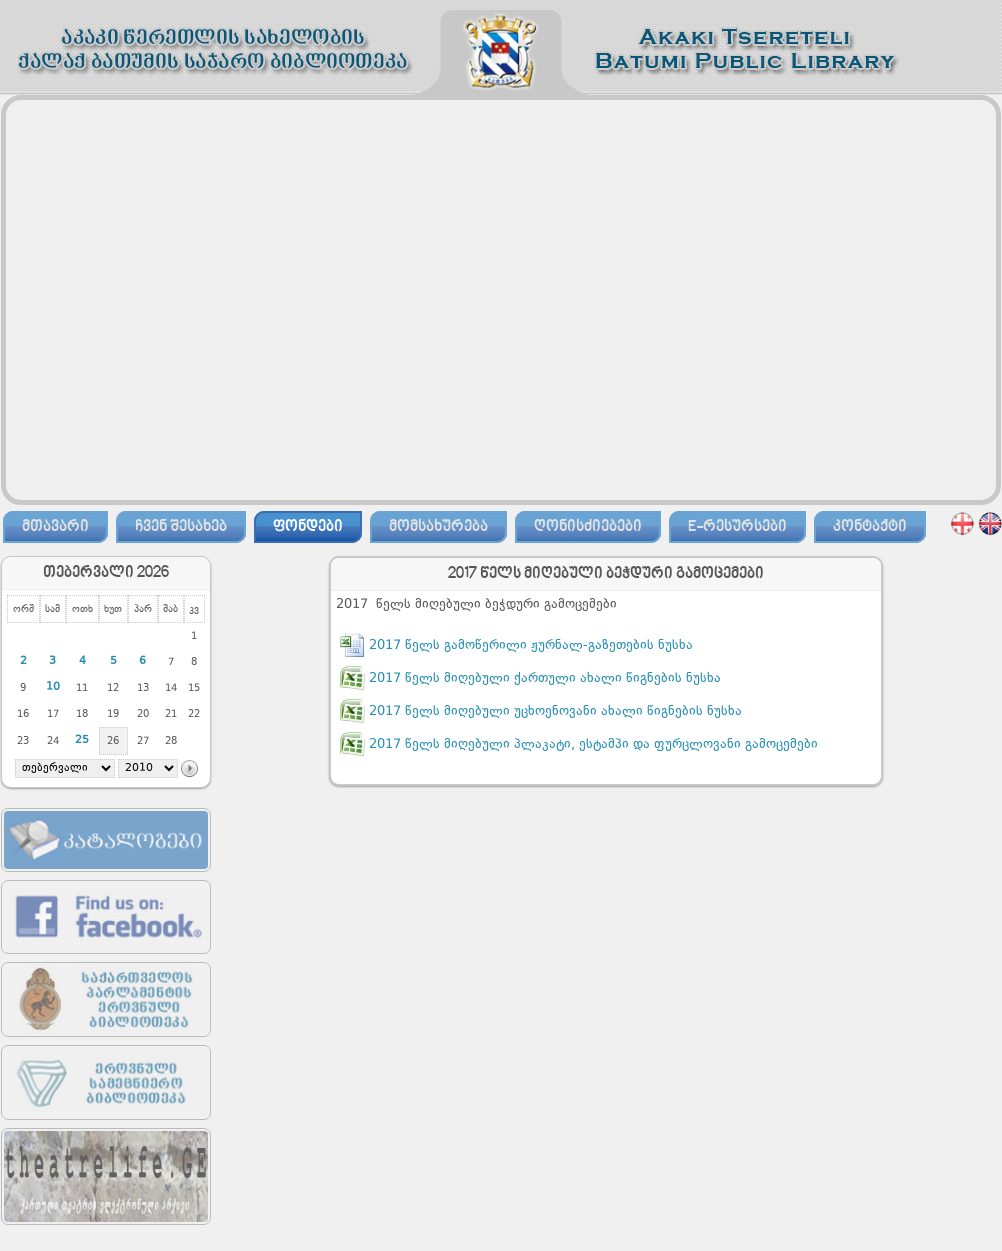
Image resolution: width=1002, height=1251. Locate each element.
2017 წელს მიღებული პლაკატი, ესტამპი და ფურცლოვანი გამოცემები (593, 744)
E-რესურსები (737, 527)
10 (53, 687)
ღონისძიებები (588, 527)
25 (82, 740)
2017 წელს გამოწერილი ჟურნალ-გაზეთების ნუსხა (531, 645)
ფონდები (308, 527)
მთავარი (55, 527)
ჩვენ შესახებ (181, 527)
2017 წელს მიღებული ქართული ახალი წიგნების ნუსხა (545, 678)
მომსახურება (438, 527)
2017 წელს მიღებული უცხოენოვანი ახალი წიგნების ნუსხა (555, 711)
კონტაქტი (870, 527)
